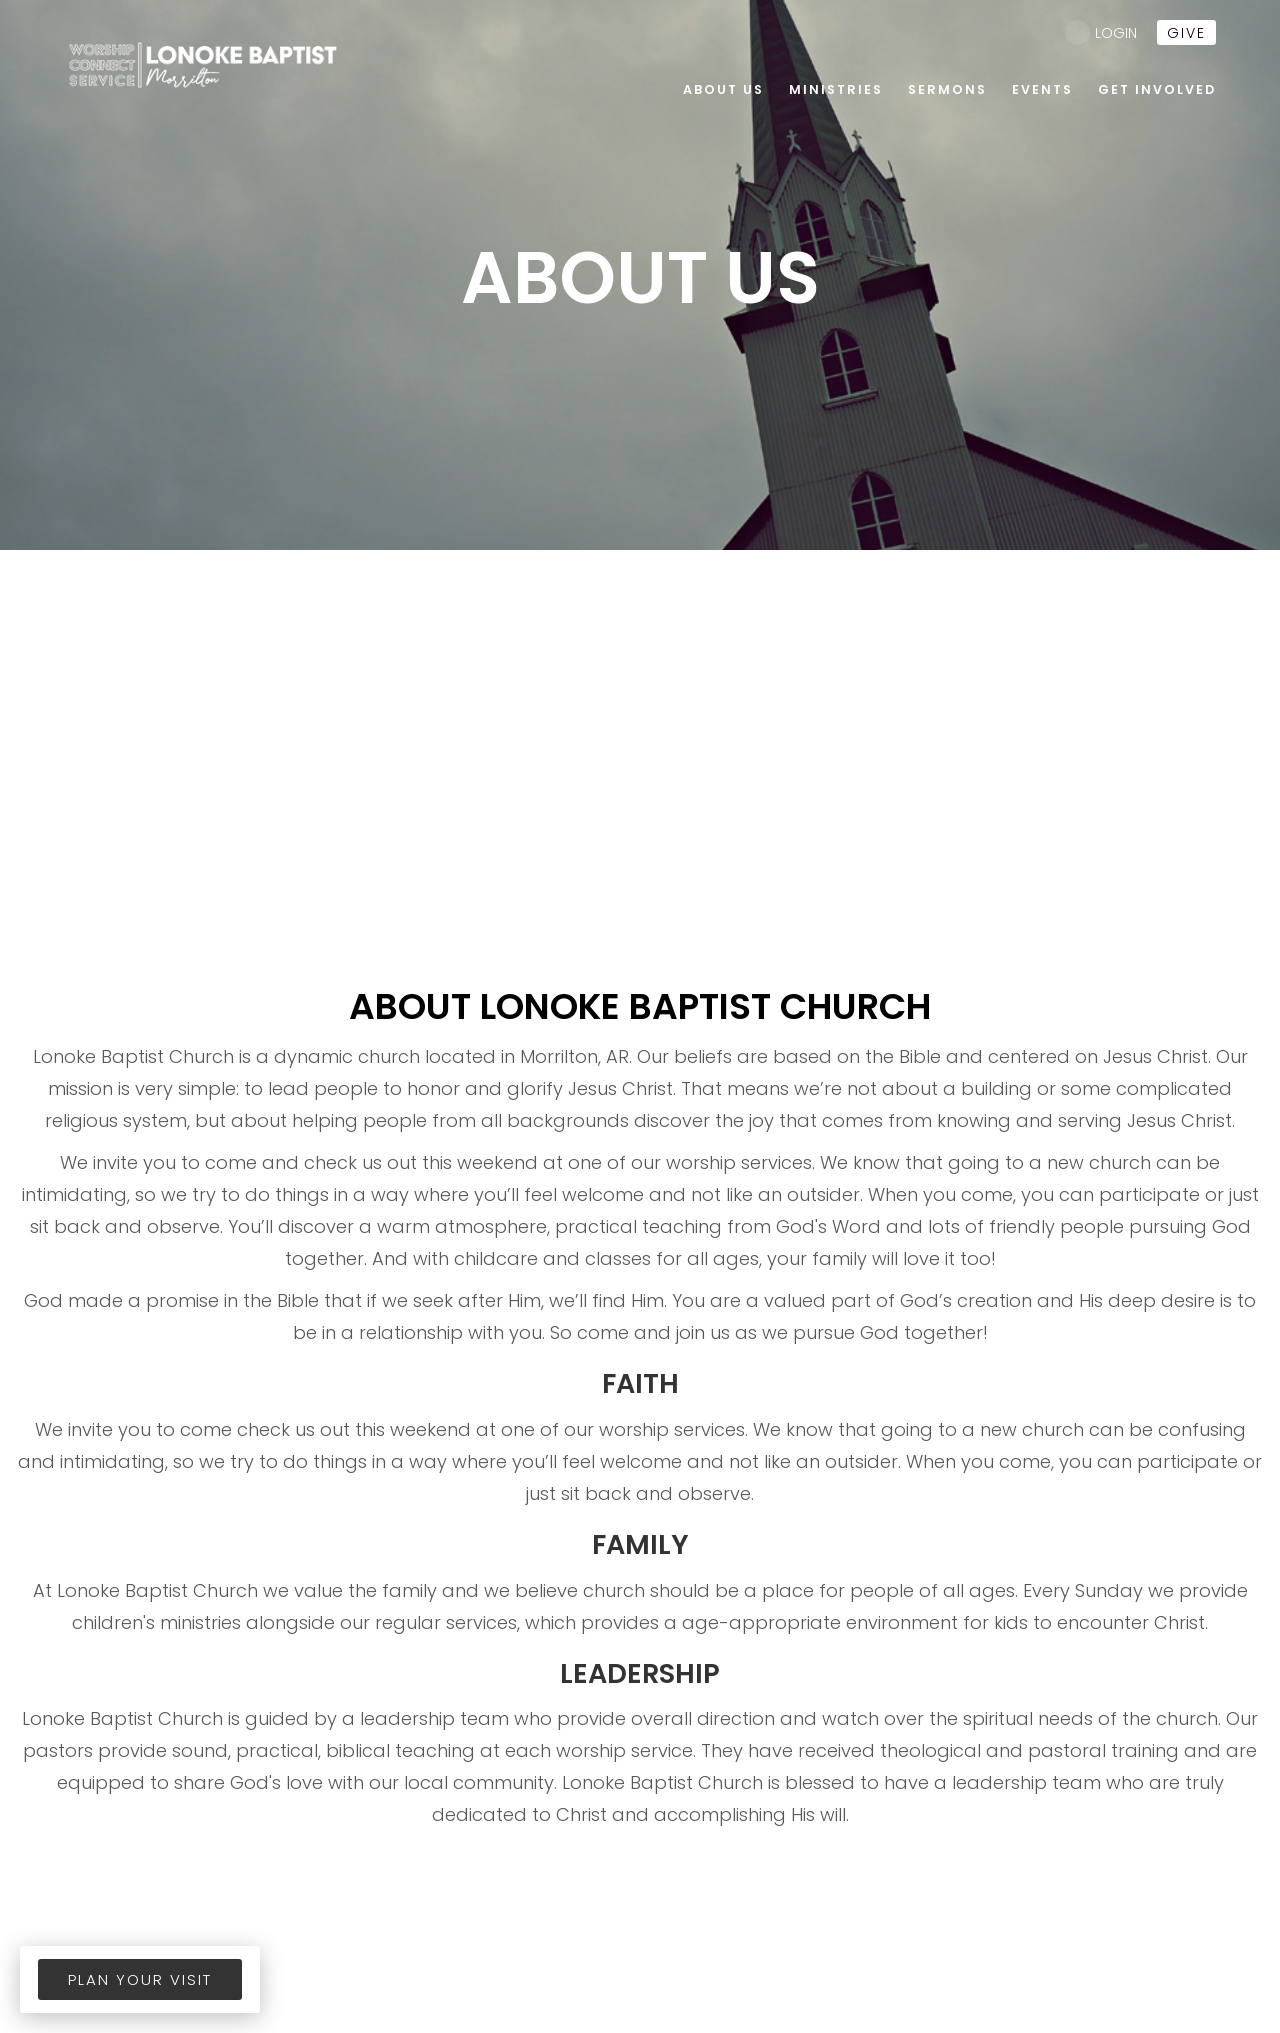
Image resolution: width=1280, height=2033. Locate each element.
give (1186, 33)
